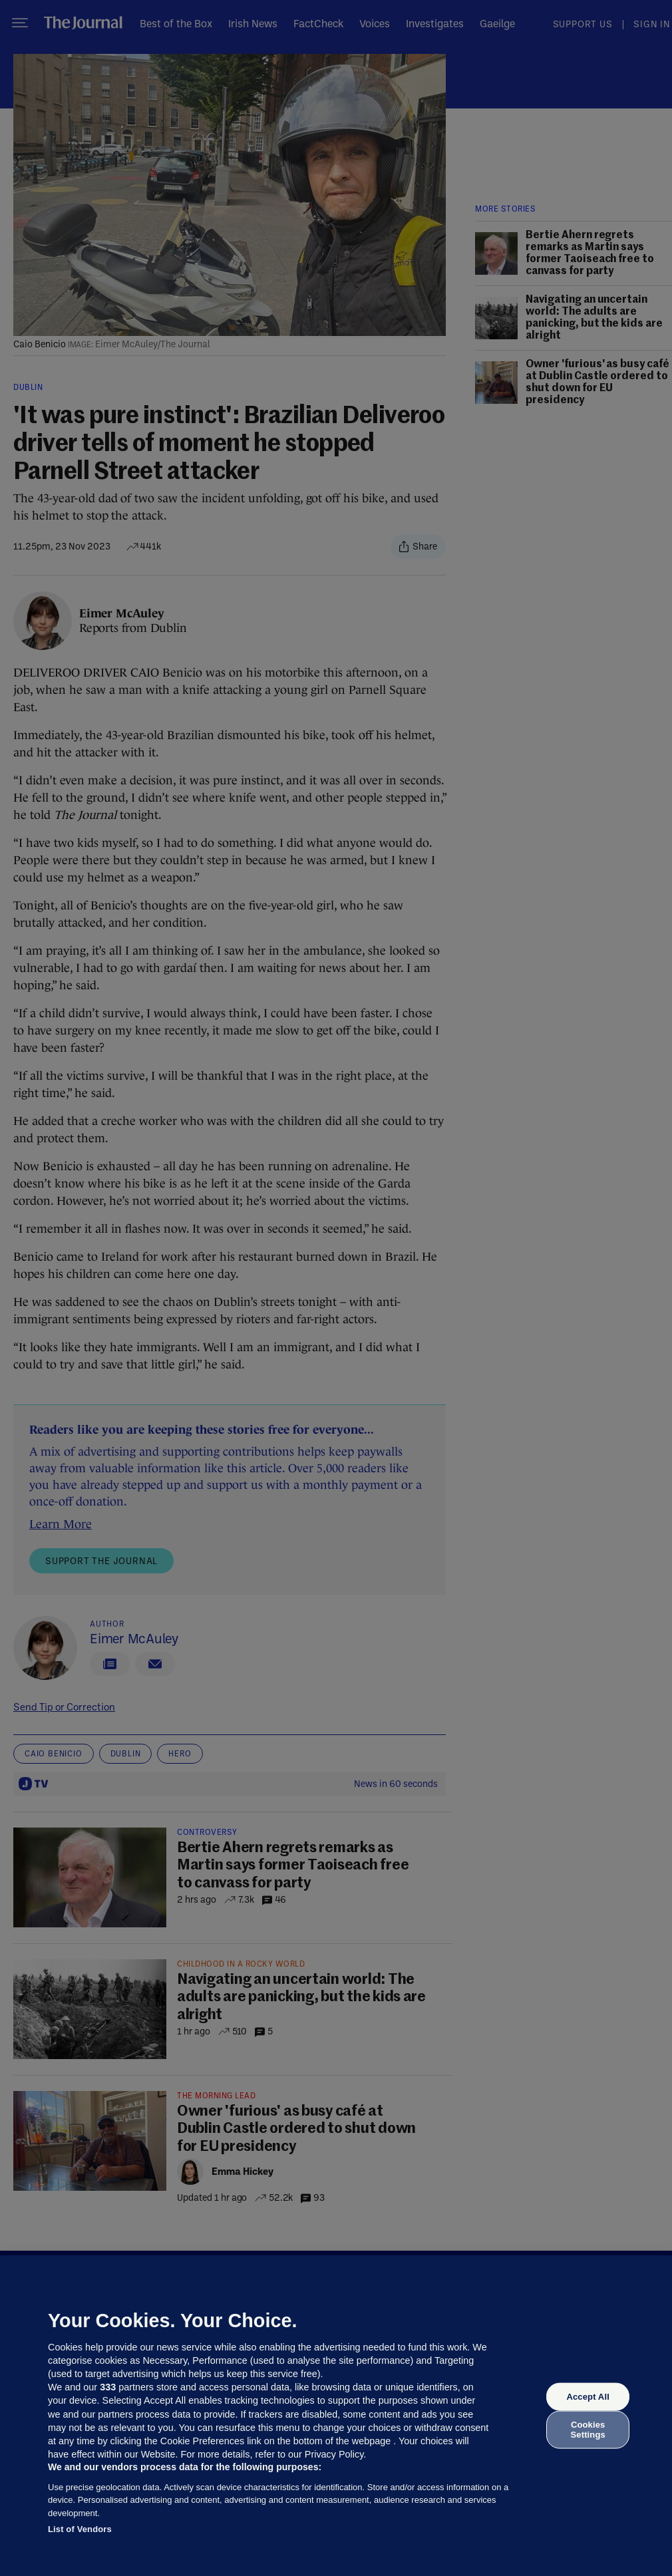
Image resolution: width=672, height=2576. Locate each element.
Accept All (587, 2397)
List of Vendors (80, 2529)
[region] (336, 2415)
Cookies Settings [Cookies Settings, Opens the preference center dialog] (588, 2429)
